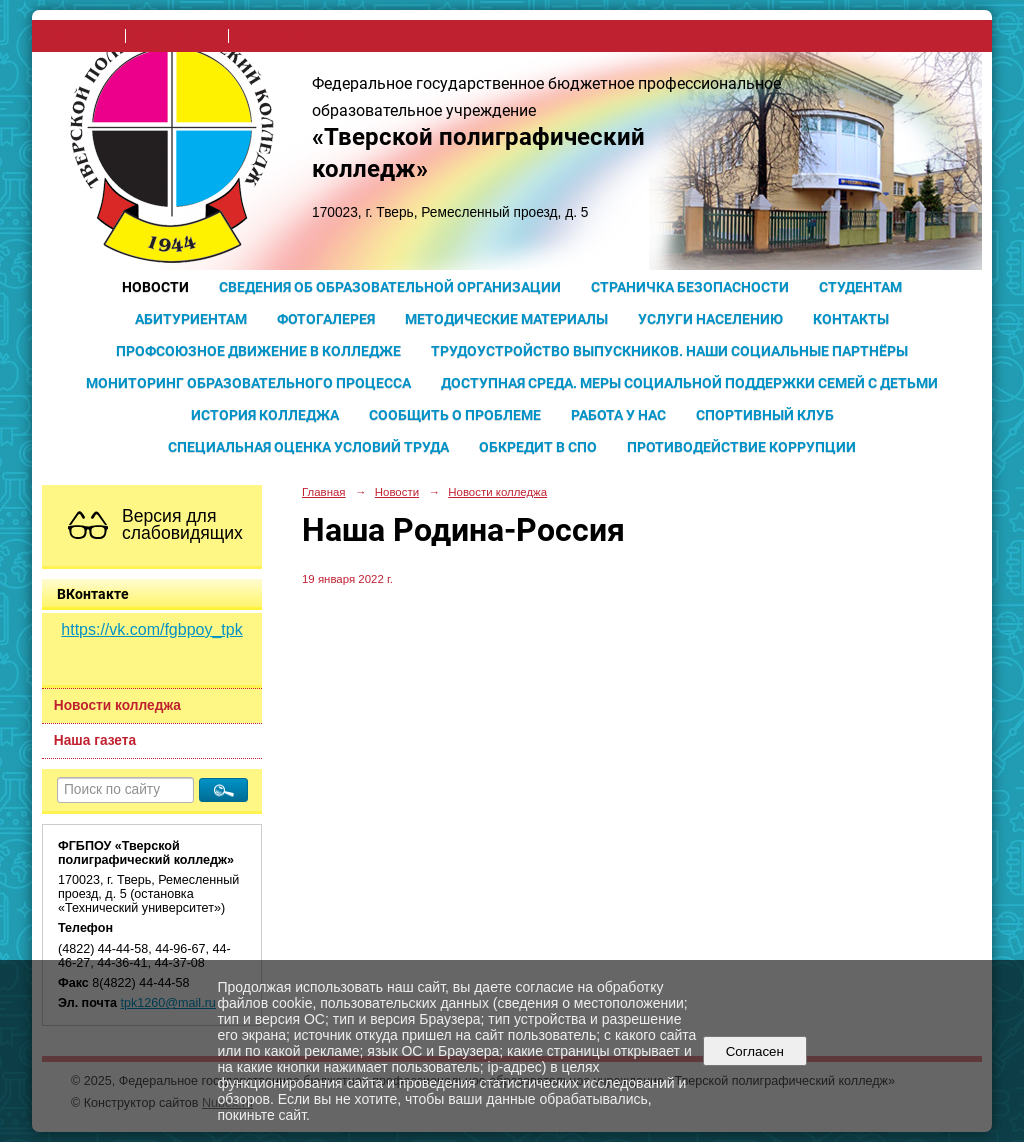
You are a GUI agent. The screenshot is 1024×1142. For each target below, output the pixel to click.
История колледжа (265, 415)
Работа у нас (618, 415)
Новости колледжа (117, 705)
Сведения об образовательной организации (390, 287)
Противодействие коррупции (741, 447)
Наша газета (95, 740)
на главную (84, 36)
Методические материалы (506, 319)
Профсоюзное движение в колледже (258, 351)
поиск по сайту (177, 36)
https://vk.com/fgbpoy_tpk (151, 629)
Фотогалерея (326, 319)
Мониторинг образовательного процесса (248, 383)
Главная (324, 492)
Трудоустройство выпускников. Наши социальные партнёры (669, 351)
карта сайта (271, 36)
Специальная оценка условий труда (308, 447)
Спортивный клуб (765, 415)
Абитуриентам (191, 319)
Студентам (860, 287)
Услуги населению (710, 319)
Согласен (754, 1051)
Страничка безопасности (690, 287)
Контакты (851, 319)
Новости (155, 287)
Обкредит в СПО (538, 447)
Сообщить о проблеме (455, 415)
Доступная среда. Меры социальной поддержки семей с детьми (689, 383)
